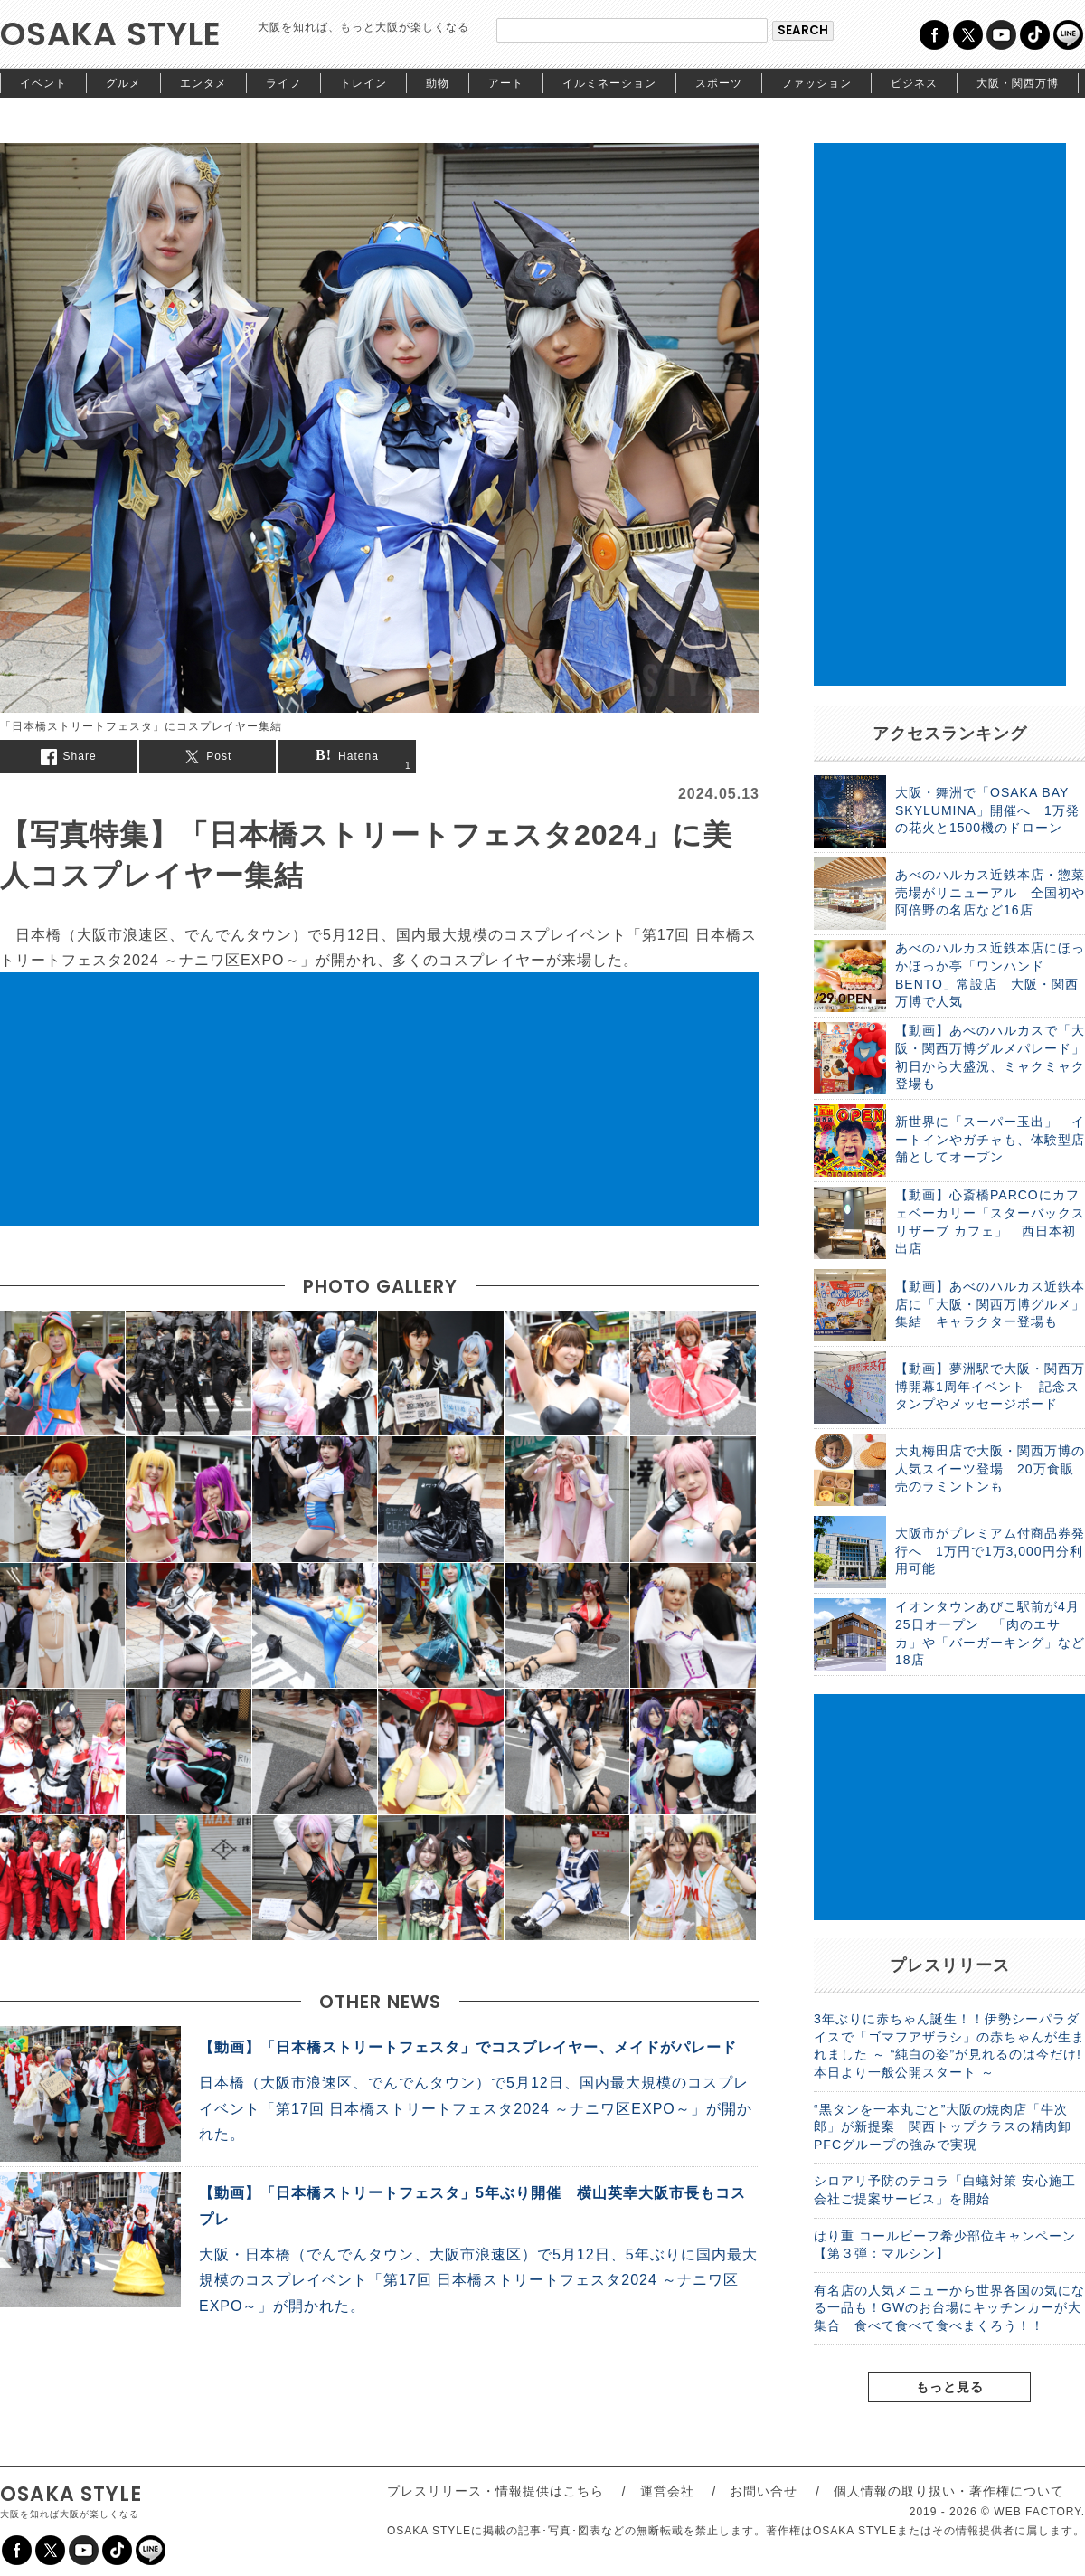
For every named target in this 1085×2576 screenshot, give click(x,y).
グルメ (123, 83)
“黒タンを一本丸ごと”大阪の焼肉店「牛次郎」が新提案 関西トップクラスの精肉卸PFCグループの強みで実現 (942, 2127)
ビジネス (914, 83)
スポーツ (718, 83)
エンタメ (203, 83)
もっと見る (950, 2387)
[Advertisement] (380, 1099)
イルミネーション (609, 83)
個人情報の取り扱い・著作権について (949, 2491)
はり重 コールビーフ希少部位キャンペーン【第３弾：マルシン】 (945, 2245)
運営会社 (667, 2491)
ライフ (283, 83)
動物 (437, 83)
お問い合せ (763, 2491)
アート (506, 83)
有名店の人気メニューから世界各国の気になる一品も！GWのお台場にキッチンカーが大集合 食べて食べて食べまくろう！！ (949, 2308)
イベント (43, 83)
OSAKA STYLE (111, 34)
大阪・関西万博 (1017, 83)
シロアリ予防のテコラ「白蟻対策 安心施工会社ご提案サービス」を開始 (945, 2190)
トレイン (363, 83)
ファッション (816, 83)
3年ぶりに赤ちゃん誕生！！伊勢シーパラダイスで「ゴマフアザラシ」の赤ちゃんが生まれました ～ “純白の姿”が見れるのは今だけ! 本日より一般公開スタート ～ (949, 2045)
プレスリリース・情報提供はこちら (495, 2491)
